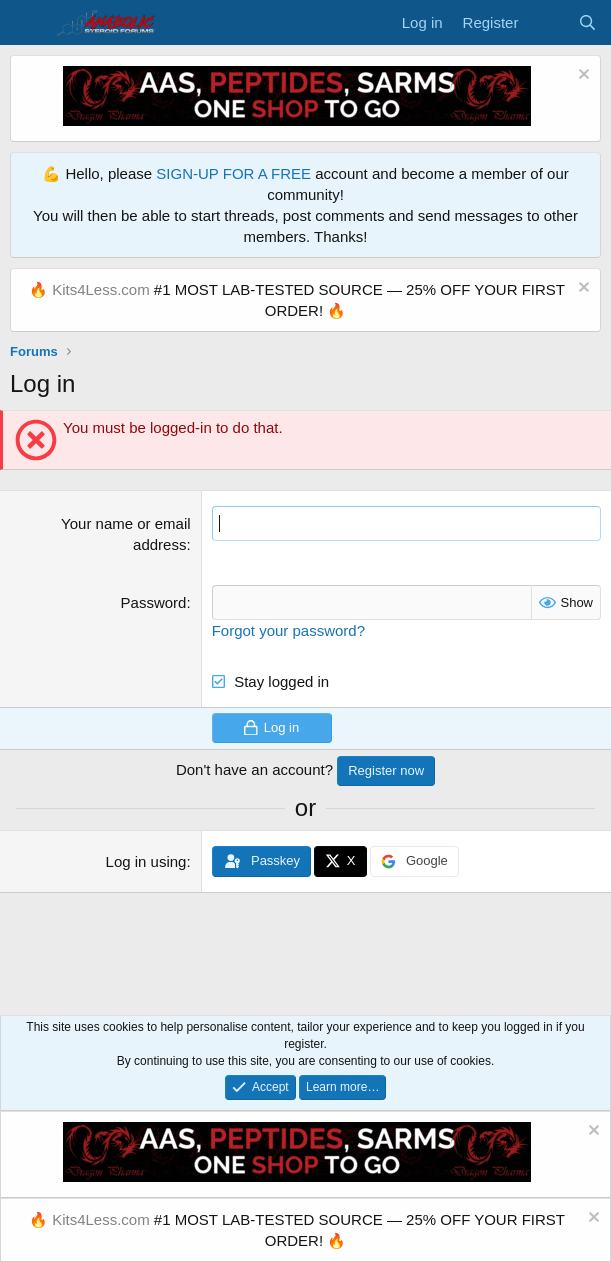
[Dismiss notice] (581, 76)
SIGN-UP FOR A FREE (233, 173)
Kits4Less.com (101, 289)
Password (154, 602)
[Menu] (27, 23)
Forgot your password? (288, 630)
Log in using (146, 861)
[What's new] (547, 22)
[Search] (587, 22)
